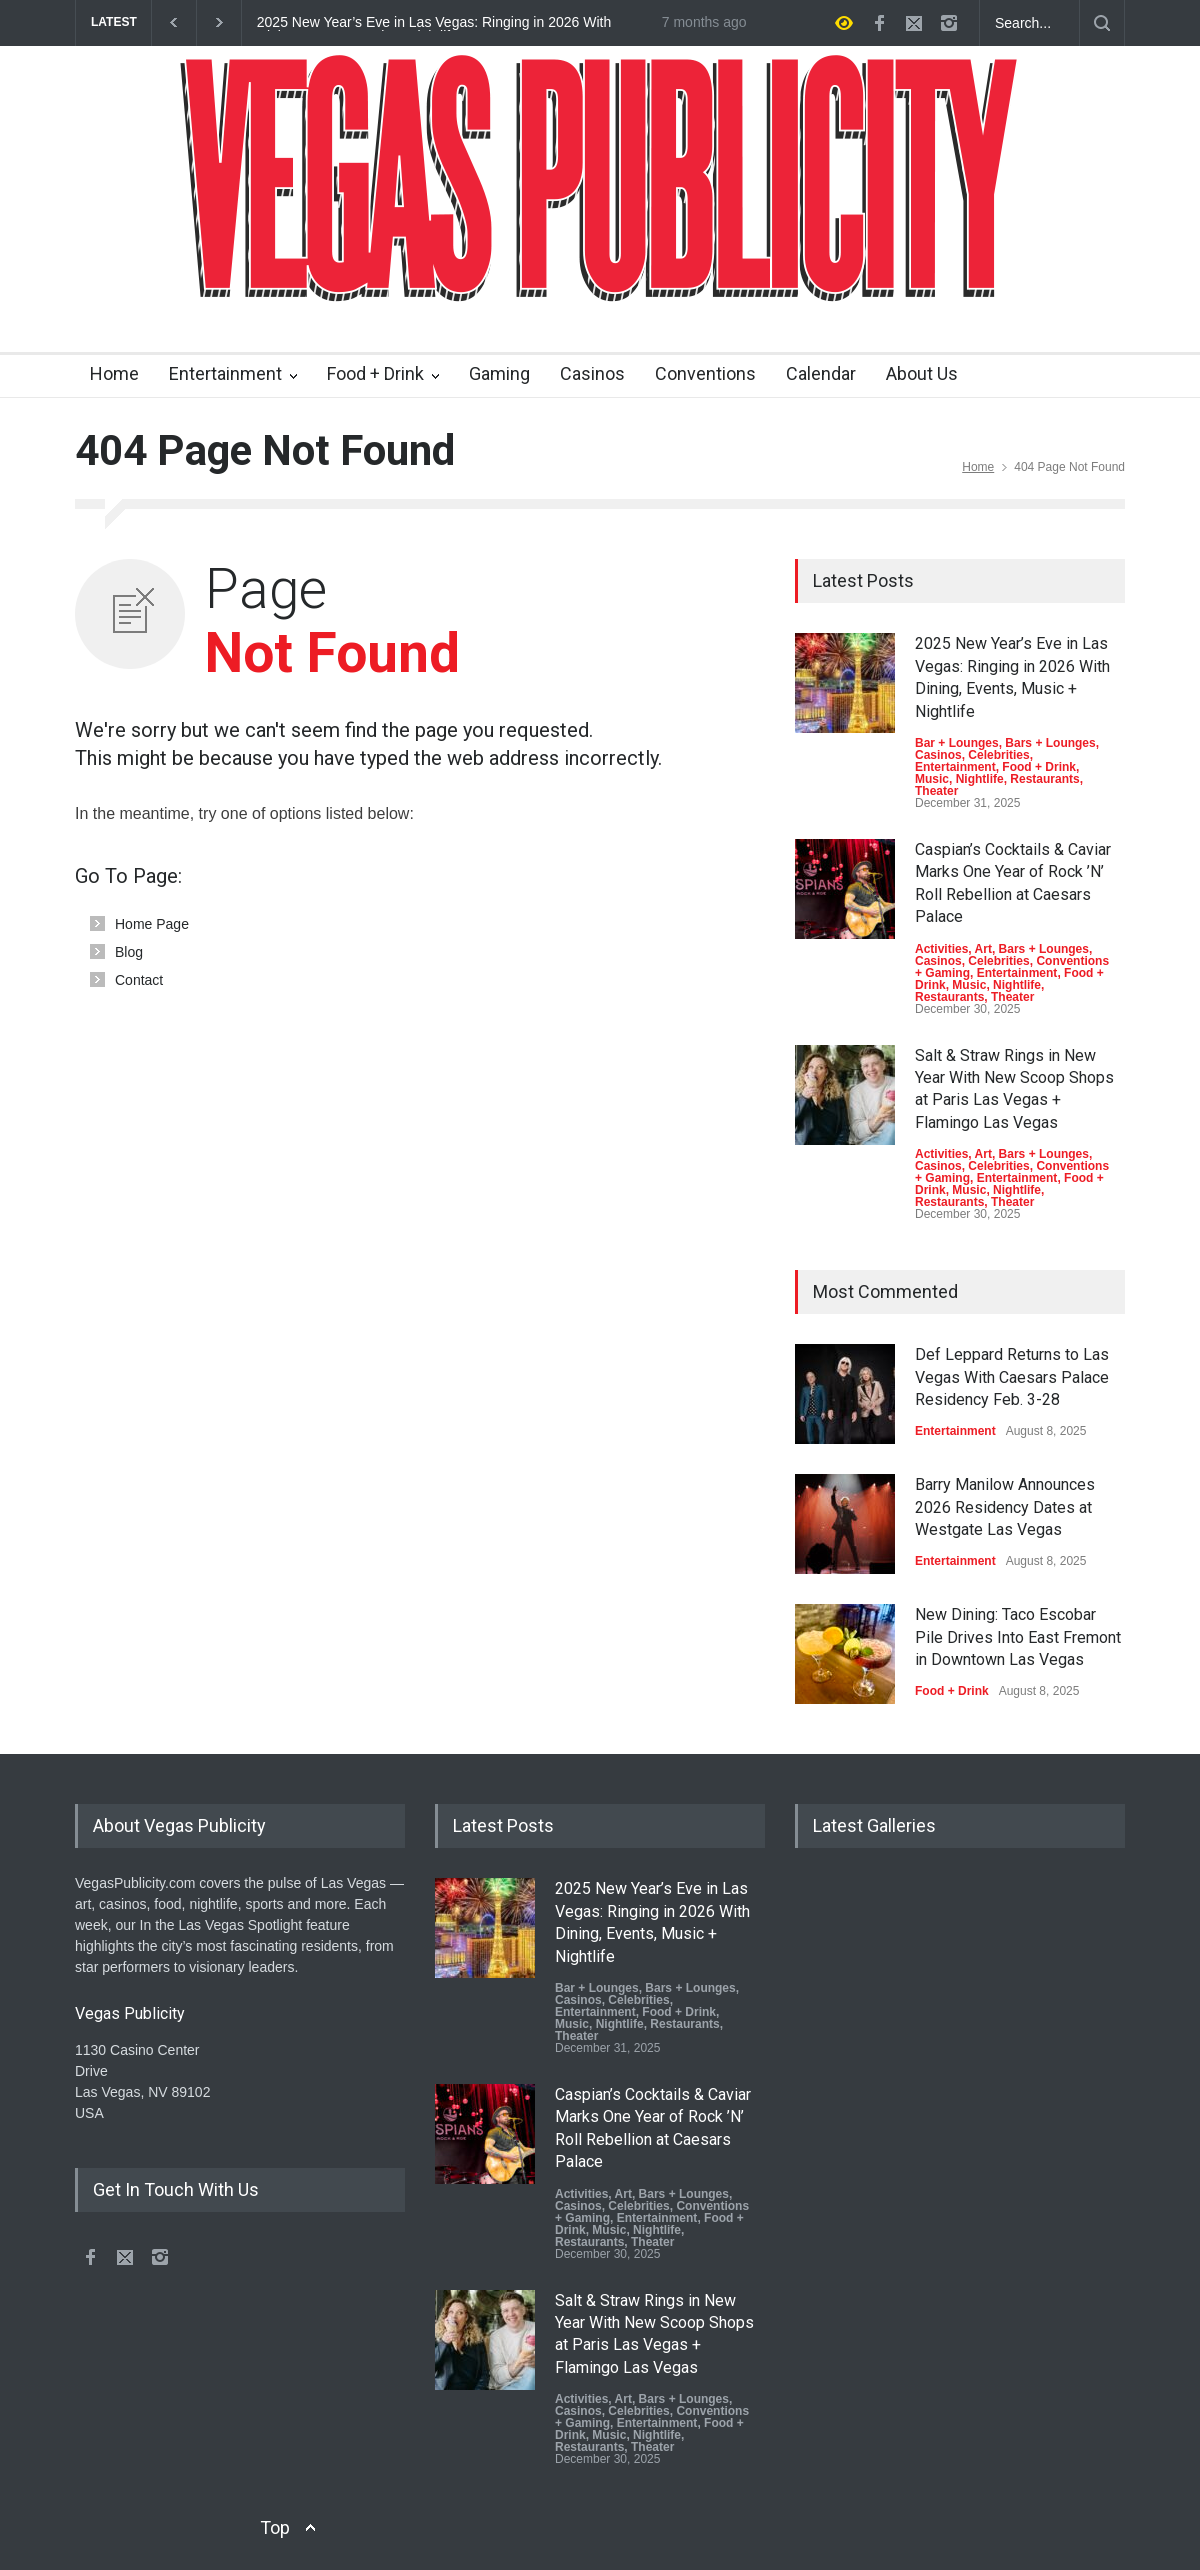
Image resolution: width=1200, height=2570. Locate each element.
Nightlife (980, 779)
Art (983, 949)
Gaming (499, 373)
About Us (922, 373)
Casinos (592, 373)
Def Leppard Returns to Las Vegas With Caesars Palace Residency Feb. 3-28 (1012, 1377)
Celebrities (998, 755)
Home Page (152, 924)
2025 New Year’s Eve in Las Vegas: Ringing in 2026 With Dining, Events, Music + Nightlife (434, 23)
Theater (936, 791)
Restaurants (1044, 779)
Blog (129, 952)
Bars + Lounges (1050, 743)
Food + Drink (375, 373)
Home (114, 373)
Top (275, 2527)
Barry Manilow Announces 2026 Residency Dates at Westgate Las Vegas (1005, 1507)
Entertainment (225, 373)
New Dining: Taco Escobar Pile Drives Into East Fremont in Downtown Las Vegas (1018, 1637)
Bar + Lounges (957, 743)
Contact (139, 980)
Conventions (705, 373)
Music (932, 779)
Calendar (821, 373)
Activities (941, 949)
